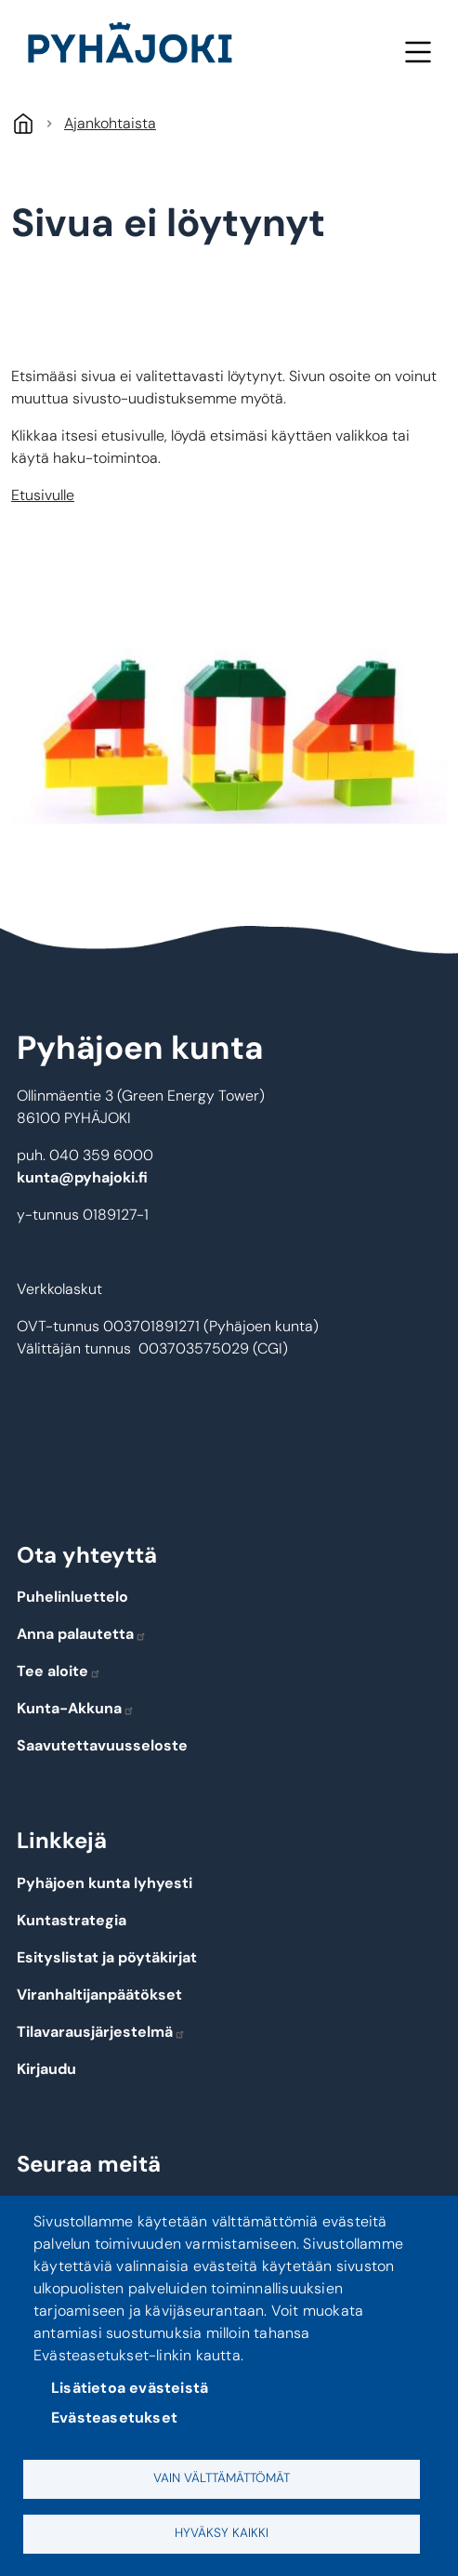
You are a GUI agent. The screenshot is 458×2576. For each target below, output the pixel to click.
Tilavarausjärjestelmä (101, 2031)
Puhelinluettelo (72, 1596)
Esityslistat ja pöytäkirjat (107, 1957)
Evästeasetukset (114, 2417)
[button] (229, 728)
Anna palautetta (82, 1634)
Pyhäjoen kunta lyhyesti (104, 1883)
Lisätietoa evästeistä (129, 2388)
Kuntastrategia (71, 1920)
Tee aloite (59, 1671)
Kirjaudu (46, 2069)
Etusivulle (42, 495)
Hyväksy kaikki (221, 2533)
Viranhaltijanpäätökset (99, 1994)
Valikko (417, 51)
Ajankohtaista (110, 123)
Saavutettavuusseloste (102, 1745)
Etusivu (22, 123)
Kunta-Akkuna (76, 1708)
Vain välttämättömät (221, 2478)
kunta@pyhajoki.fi (82, 1177)
